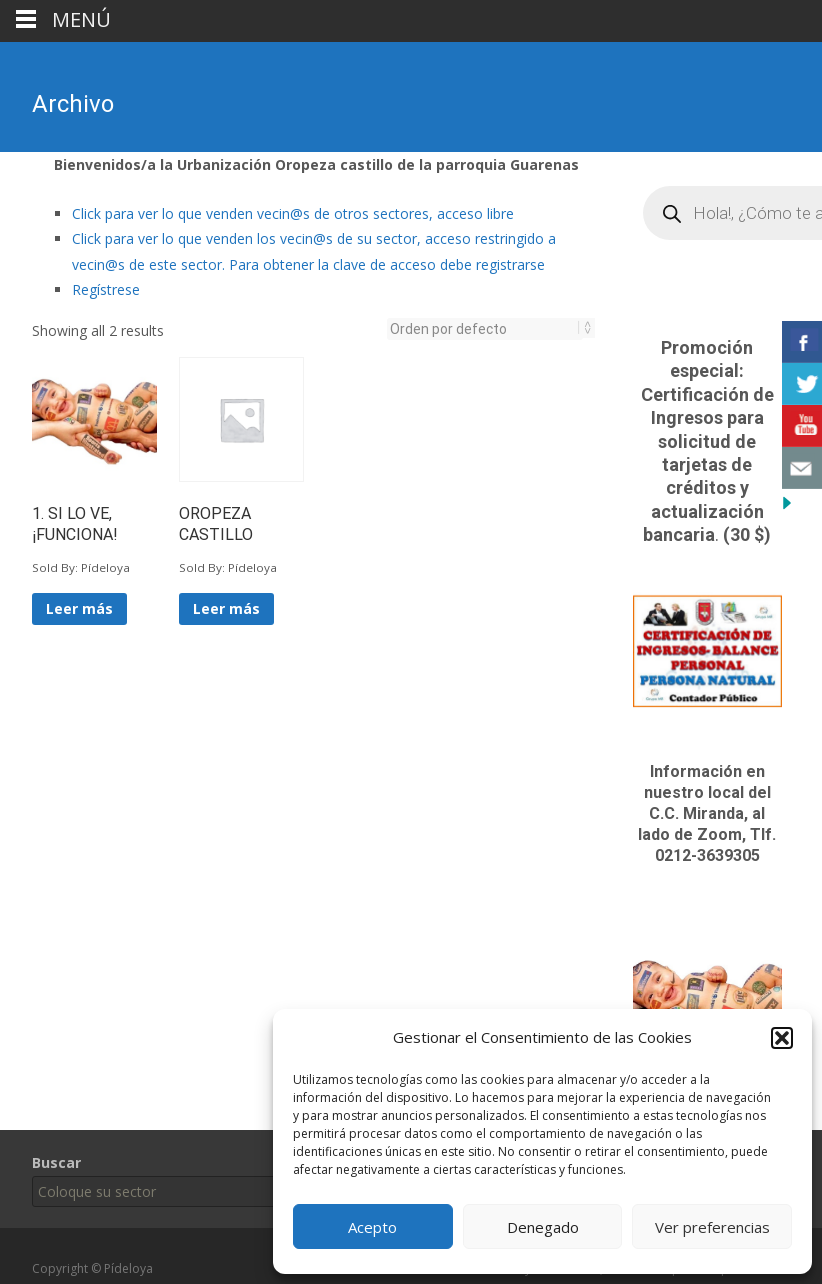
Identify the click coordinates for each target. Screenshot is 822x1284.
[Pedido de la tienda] (485, 329)
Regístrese (106, 289)
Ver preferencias (712, 1227)
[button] (782, 1038)
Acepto (372, 1227)
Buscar (56, 1162)
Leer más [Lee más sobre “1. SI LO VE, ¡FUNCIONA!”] (79, 608)
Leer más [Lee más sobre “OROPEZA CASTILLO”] (226, 608)
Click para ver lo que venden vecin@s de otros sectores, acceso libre (293, 213)
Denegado (543, 1227)
